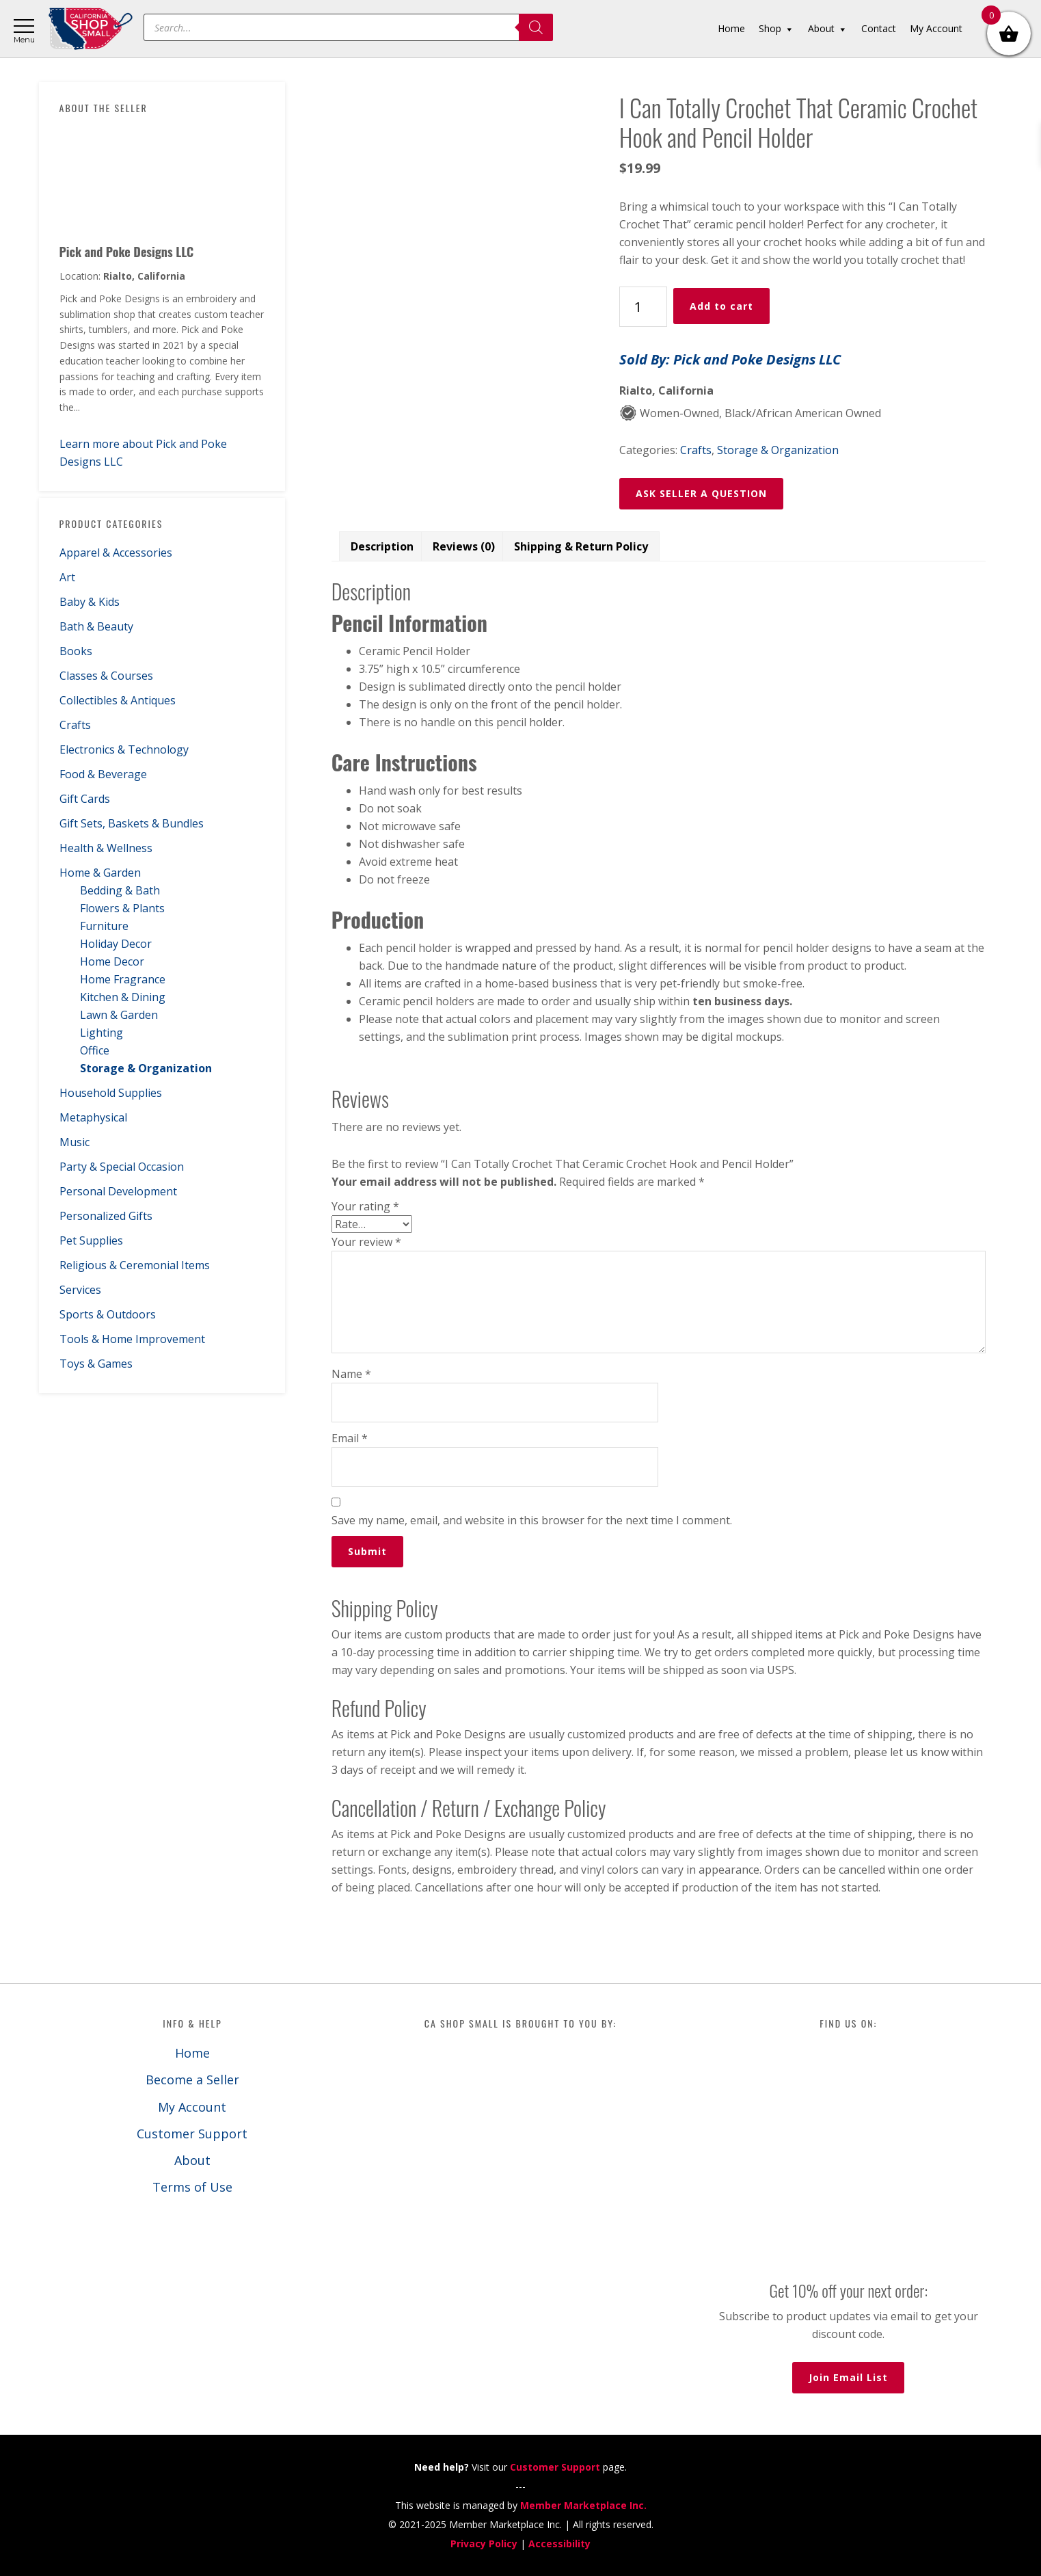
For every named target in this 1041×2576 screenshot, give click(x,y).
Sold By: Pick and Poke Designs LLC (730, 359)
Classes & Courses (106, 675)
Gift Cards (84, 798)
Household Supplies (110, 1092)
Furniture (104, 925)
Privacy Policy (483, 2543)
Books (75, 651)
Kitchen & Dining (122, 997)
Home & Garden (100, 872)
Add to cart (721, 306)
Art (67, 577)
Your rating (365, 1206)
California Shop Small (90, 29)
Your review (366, 1241)
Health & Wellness (105, 847)
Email (350, 1438)
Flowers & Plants (122, 908)
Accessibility (559, 2543)
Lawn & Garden (119, 1014)
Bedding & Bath (120, 890)
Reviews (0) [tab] (464, 546)
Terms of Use (192, 2187)
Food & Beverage (103, 774)
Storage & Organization (146, 1068)
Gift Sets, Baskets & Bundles (131, 823)
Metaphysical (93, 1117)
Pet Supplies (91, 1240)
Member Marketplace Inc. (583, 2505)
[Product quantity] (643, 307)
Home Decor (112, 961)
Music (74, 1142)
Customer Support (192, 2133)
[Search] (536, 27)
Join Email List (848, 2377)
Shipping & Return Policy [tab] (581, 546)
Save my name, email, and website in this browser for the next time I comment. (532, 1520)
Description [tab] (382, 546)
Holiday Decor (116, 943)
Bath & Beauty (96, 626)
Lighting (101, 1032)
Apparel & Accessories (115, 552)
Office (94, 1050)
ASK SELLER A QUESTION (701, 493)
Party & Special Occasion (121, 1166)
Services (80, 1289)
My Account (192, 2107)
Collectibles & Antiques (117, 700)
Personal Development (118, 1191)
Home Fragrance (122, 979)
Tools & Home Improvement (132, 1338)
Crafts (75, 724)
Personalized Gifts (105, 1215)
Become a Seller (192, 2079)
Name (351, 1373)
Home (192, 2053)
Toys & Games (96, 1363)
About (192, 2160)
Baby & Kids (89, 601)
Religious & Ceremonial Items (134, 1265)
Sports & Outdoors (107, 1314)
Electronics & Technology (124, 749)
